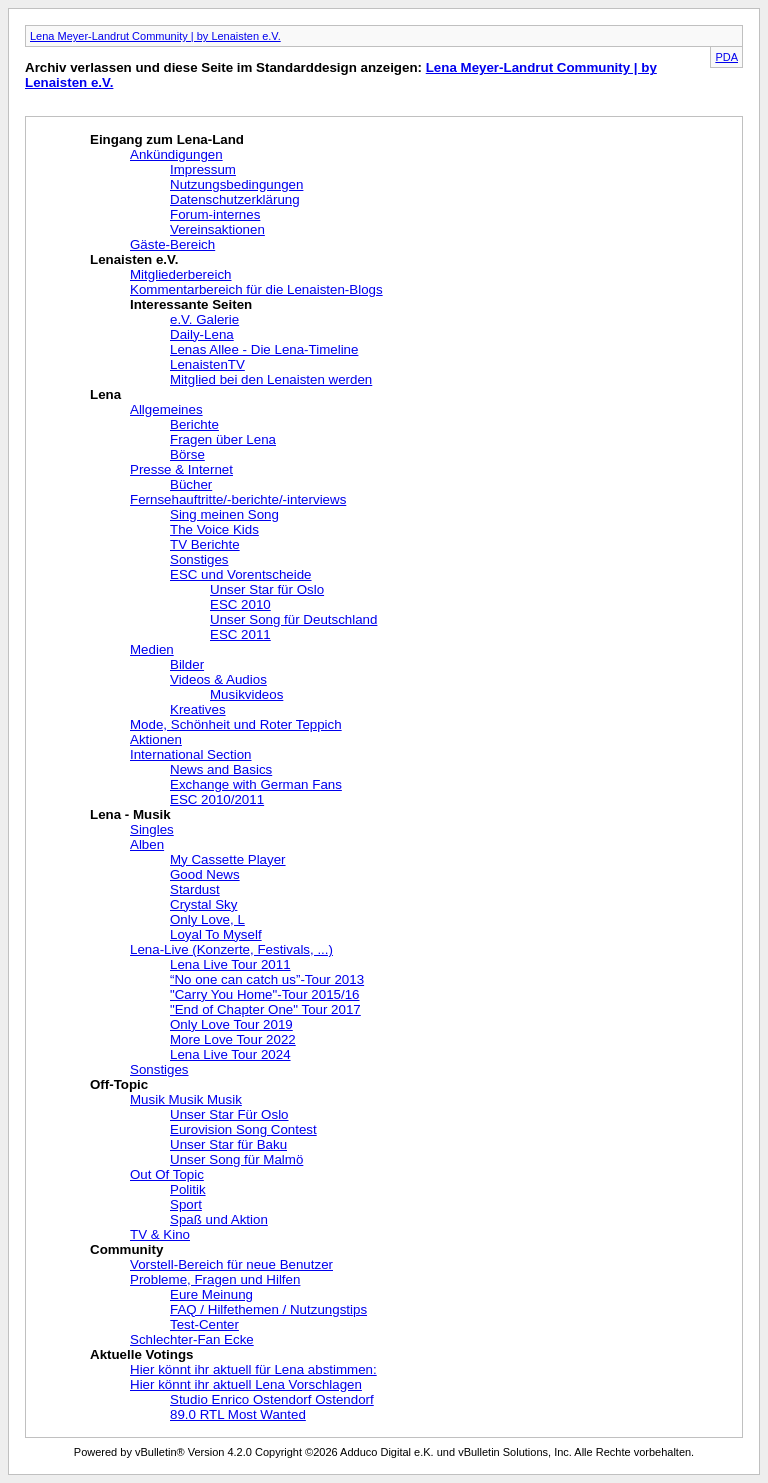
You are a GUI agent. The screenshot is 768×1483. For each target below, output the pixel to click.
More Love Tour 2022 (233, 1039)
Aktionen (156, 739)
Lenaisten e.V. (134, 259)
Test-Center (204, 1324)
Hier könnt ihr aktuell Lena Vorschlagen (246, 1384)
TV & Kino (160, 1234)
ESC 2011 (240, 634)
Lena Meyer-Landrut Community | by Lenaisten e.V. (155, 36)
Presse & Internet (181, 469)
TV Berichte (205, 544)
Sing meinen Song (224, 514)
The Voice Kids (214, 529)
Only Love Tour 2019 (231, 1024)
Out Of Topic (167, 1174)
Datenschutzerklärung (235, 199)
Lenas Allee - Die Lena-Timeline (264, 349)
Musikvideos (246, 694)
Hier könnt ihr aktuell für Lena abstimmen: (253, 1369)
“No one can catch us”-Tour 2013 (267, 979)
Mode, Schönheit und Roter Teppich (236, 724)
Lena (105, 394)
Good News (205, 874)
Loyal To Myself (216, 934)
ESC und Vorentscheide (241, 574)
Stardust (195, 889)
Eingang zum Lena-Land (167, 139)
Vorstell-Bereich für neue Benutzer (231, 1264)
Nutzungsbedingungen (236, 184)
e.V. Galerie (204, 319)
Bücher (191, 484)
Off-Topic (119, 1084)
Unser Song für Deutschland (293, 619)
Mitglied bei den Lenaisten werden (271, 379)
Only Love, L (207, 919)
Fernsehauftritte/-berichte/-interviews (238, 499)
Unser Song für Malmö (236, 1159)
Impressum (203, 169)
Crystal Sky (203, 904)
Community (126, 1249)
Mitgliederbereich (181, 274)
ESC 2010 (240, 604)
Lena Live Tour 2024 (230, 1054)
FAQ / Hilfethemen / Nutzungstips (268, 1309)
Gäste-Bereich (172, 244)
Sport (186, 1204)
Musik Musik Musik (186, 1099)
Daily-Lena (202, 334)
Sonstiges (199, 559)
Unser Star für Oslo (267, 589)
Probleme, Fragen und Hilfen (215, 1279)
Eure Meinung (211, 1294)
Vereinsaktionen (217, 229)
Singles (152, 829)
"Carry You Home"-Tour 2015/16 (265, 994)
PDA (726, 57)
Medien (152, 649)
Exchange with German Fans (256, 784)
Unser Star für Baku (228, 1144)
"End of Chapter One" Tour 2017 (265, 1009)
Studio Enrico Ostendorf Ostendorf (272, 1399)
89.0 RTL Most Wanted (238, 1414)
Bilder (187, 664)
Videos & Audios (218, 679)
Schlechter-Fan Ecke (192, 1339)
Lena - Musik (130, 814)
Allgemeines (166, 409)
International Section (191, 754)
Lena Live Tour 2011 (230, 964)
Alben (147, 844)
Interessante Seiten (191, 304)
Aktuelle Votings (141, 1354)
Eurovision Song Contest (243, 1129)
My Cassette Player (228, 859)
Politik (188, 1189)
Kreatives (198, 709)
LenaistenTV (207, 364)
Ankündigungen (176, 154)
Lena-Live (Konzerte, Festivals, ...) (231, 949)
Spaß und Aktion (219, 1219)
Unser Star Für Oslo (229, 1114)
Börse (187, 454)
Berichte (194, 424)
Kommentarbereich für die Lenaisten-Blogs (256, 289)
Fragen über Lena (223, 439)
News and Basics (221, 769)
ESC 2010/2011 (217, 799)
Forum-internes (215, 214)
